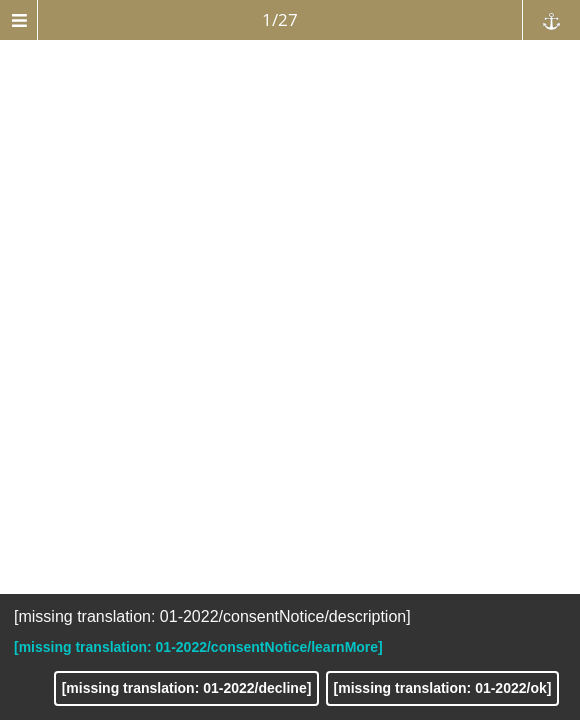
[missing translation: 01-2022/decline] (187, 688)
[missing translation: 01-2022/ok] (443, 688)
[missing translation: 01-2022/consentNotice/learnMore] (198, 647)
